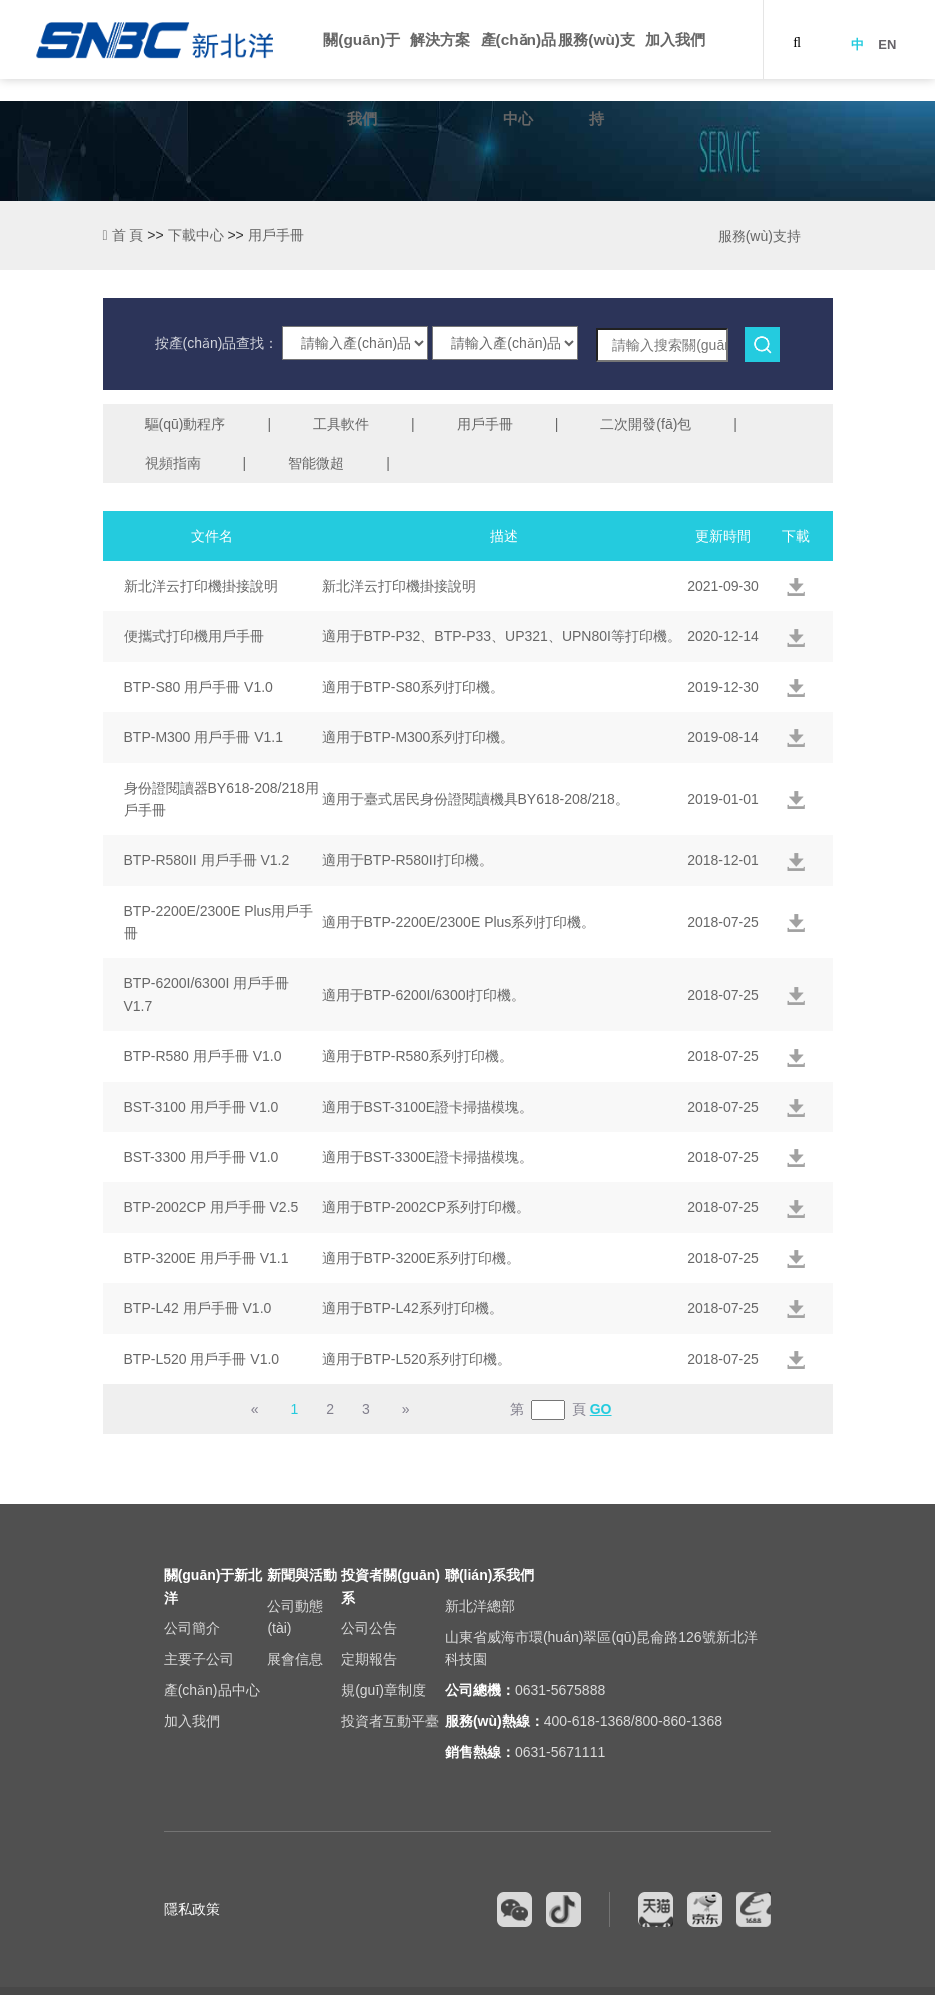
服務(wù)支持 (759, 236)
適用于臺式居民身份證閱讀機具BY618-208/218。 (475, 799)
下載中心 (196, 235)
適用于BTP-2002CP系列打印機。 (426, 1207)
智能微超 (316, 463)
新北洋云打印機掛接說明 (399, 586)
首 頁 (123, 235)
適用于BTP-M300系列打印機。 (418, 737)
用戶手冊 (485, 424)
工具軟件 (341, 424)
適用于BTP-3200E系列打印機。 (421, 1258)
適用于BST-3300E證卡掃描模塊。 (428, 1157)
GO (601, 1409)
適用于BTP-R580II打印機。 (407, 860)
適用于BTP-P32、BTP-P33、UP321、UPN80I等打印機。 (501, 636)
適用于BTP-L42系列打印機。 (412, 1308)
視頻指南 (173, 463)
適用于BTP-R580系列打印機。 (417, 1056)
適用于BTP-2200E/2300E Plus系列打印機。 (459, 922)
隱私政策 (192, 1909)
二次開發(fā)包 (645, 424)
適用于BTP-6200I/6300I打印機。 (424, 995)
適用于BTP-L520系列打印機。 (416, 1359)
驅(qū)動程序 (185, 424)
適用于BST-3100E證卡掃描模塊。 (428, 1107)
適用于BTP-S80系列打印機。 (413, 687)
